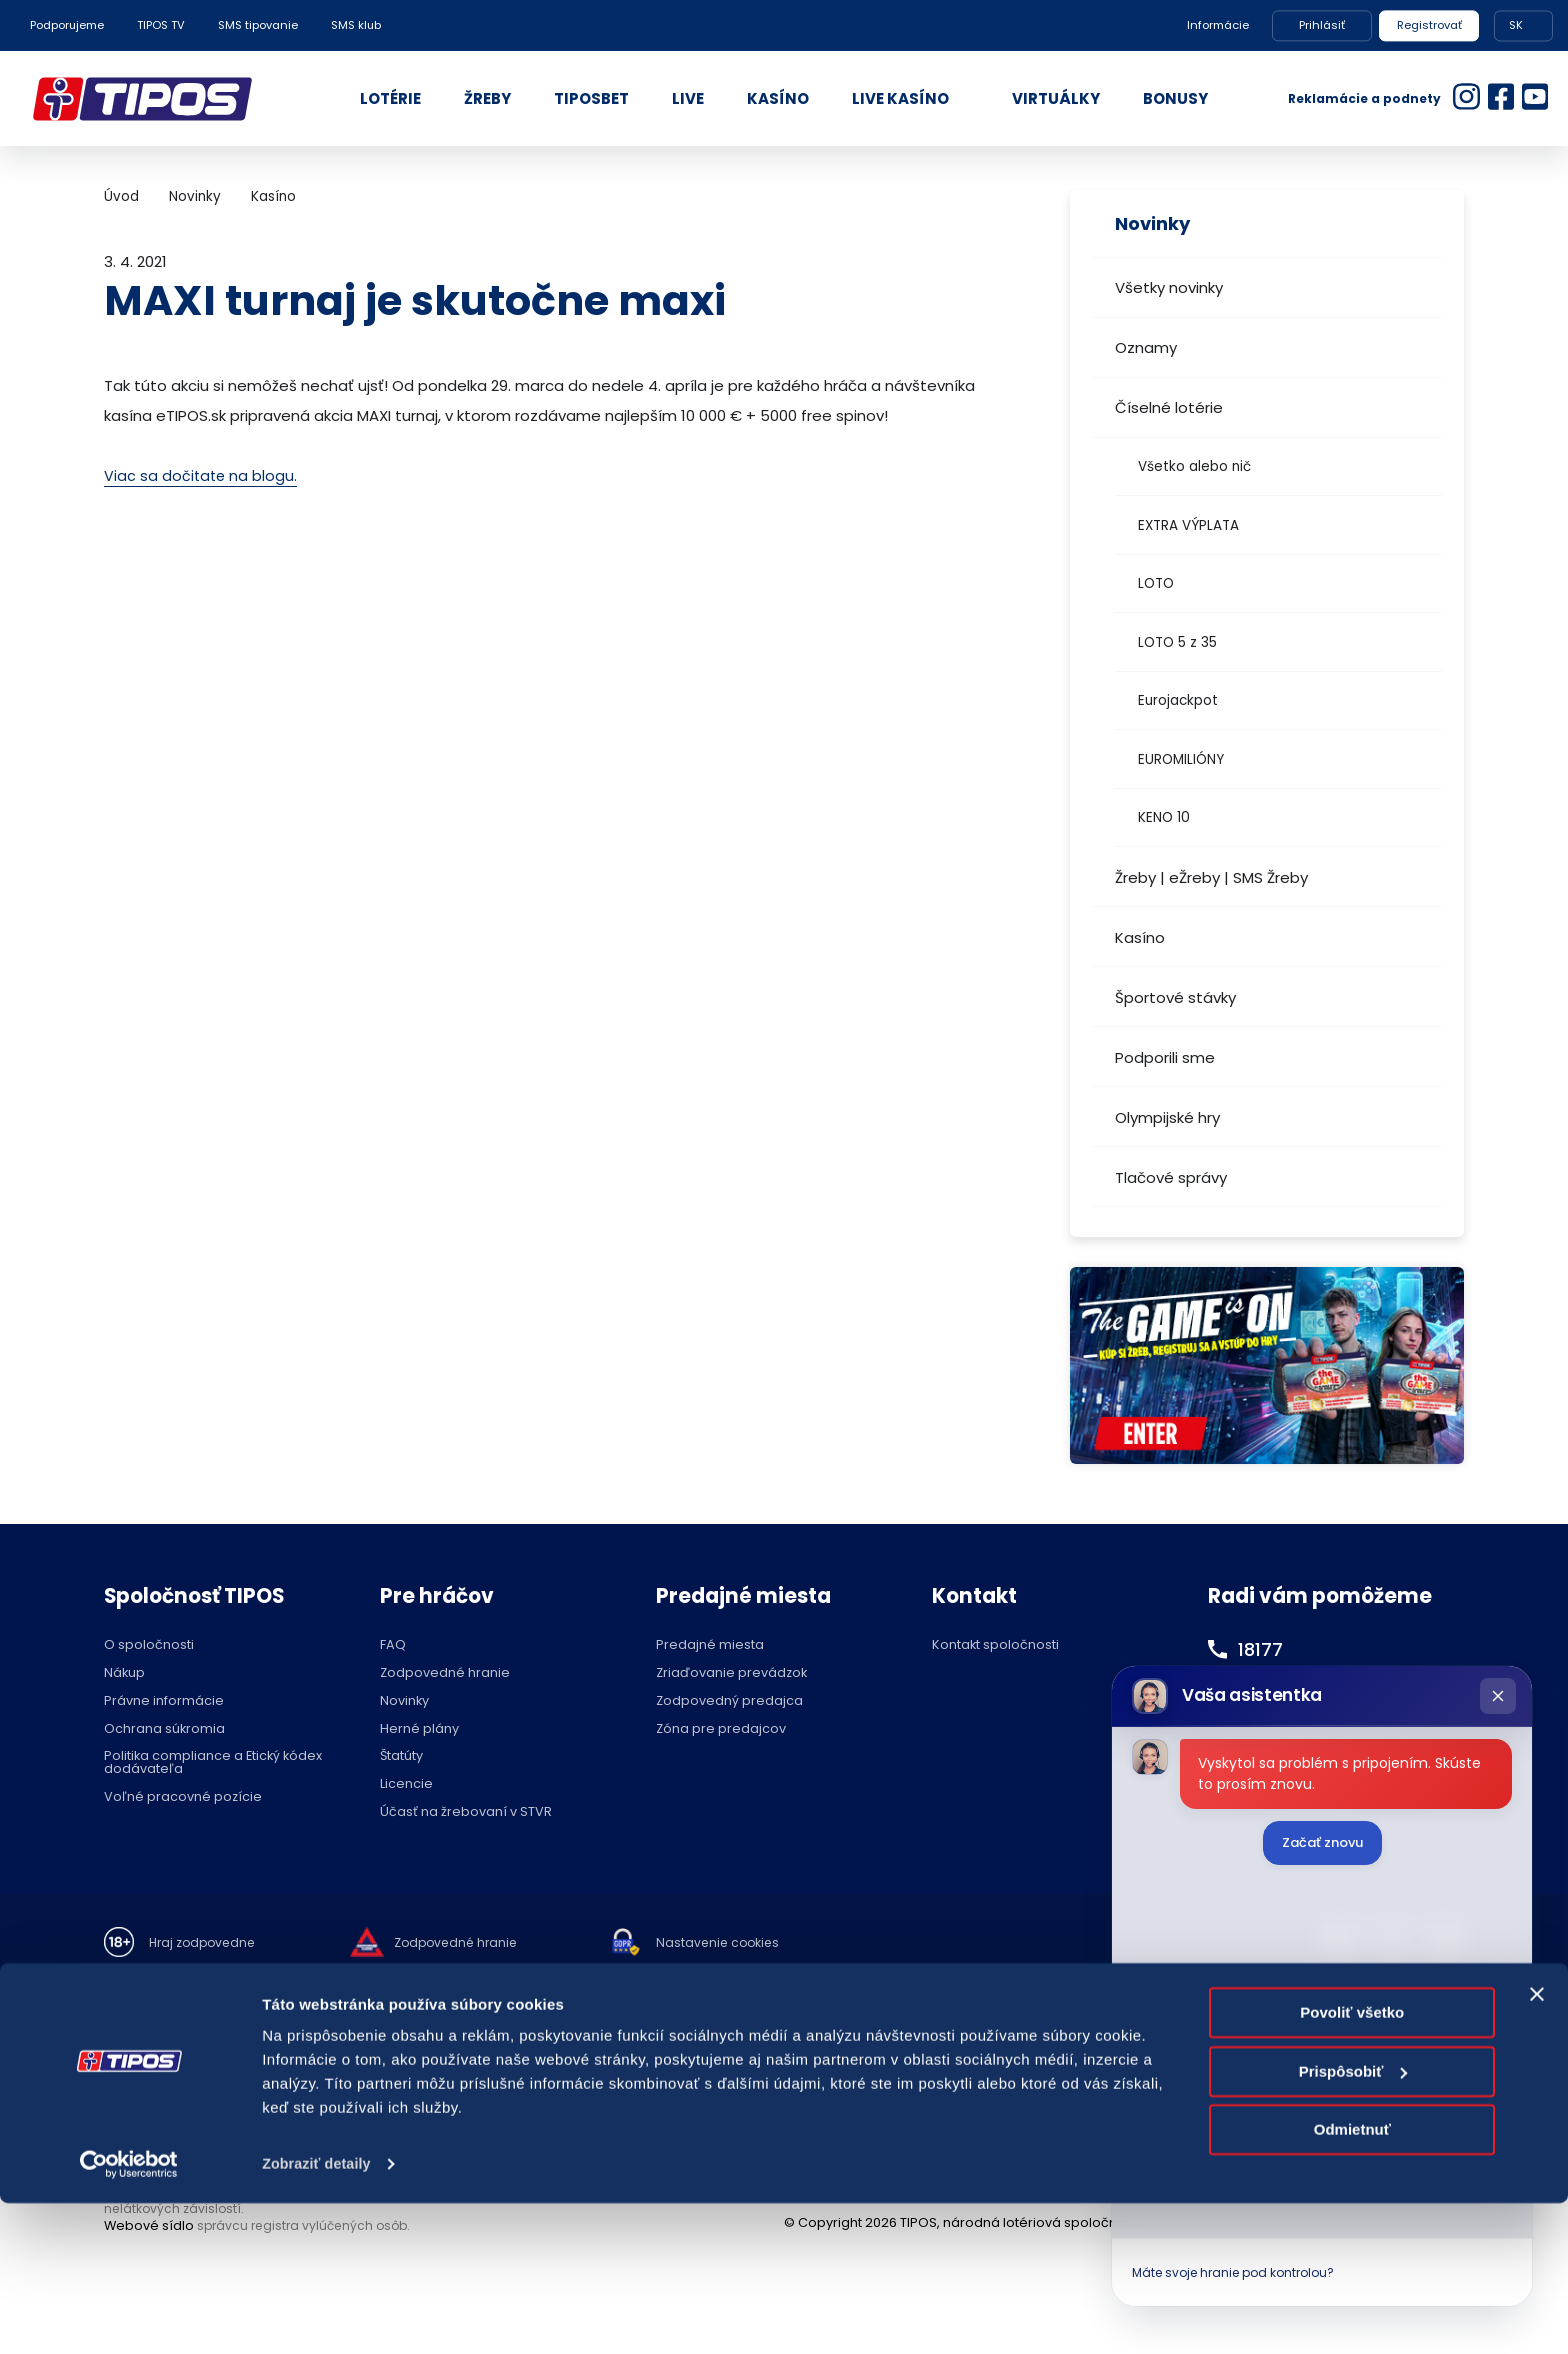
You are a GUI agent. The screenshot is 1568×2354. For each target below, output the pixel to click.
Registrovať (1429, 25)
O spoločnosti (149, 1645)
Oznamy (1146, 347)
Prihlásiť (1322, 25)
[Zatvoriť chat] (1498, 1696)
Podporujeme (67, 25)
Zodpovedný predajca (729, 1701)
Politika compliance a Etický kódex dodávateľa (213, 1763)
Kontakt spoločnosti (995, 1645)
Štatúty (401, 1756)
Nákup (124, 1673)
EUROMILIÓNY (1181, 759)
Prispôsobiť (1353, 2222)
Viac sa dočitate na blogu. (202, 475)
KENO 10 (1164, 817)
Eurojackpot (1178, 700)
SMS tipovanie (258, 25)
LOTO (1156, 583)
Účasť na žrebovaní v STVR (466, 1812)
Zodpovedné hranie (445, 1673)
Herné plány (419, 1729)
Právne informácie (164, 1701)
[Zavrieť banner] (1537, 2146)
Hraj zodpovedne (205, 1943)
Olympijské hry (1167, 1117)
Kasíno (1140, 937)
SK (1516, 25)
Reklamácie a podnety (1364, 98)
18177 (1263, 1649)
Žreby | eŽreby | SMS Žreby (1211, 877)
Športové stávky (1175, 997)
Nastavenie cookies (734, 1943)
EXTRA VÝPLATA (1188, 525)
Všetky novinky (1169, 287)
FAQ (393, 1645)
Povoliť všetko (1352, 2164)
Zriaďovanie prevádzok (731, 1673)
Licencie (406, 1784)
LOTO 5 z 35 (1177, 642)
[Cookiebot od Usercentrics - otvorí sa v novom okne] (129, 2315)
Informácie (1218, 25)
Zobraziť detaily (319, 2314)
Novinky (195, 196)
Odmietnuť (1352, 2281)
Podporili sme (1165, 1057)
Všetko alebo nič (1194, 466)
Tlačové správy (1171, 1177)
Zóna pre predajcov (721, 1729)
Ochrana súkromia (164, 1729)
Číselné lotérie (1169, 407)
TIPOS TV (161, 25)
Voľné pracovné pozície (183, 1797)
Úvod (121, 196)
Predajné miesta (710, 1645)
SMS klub (356, 25)
